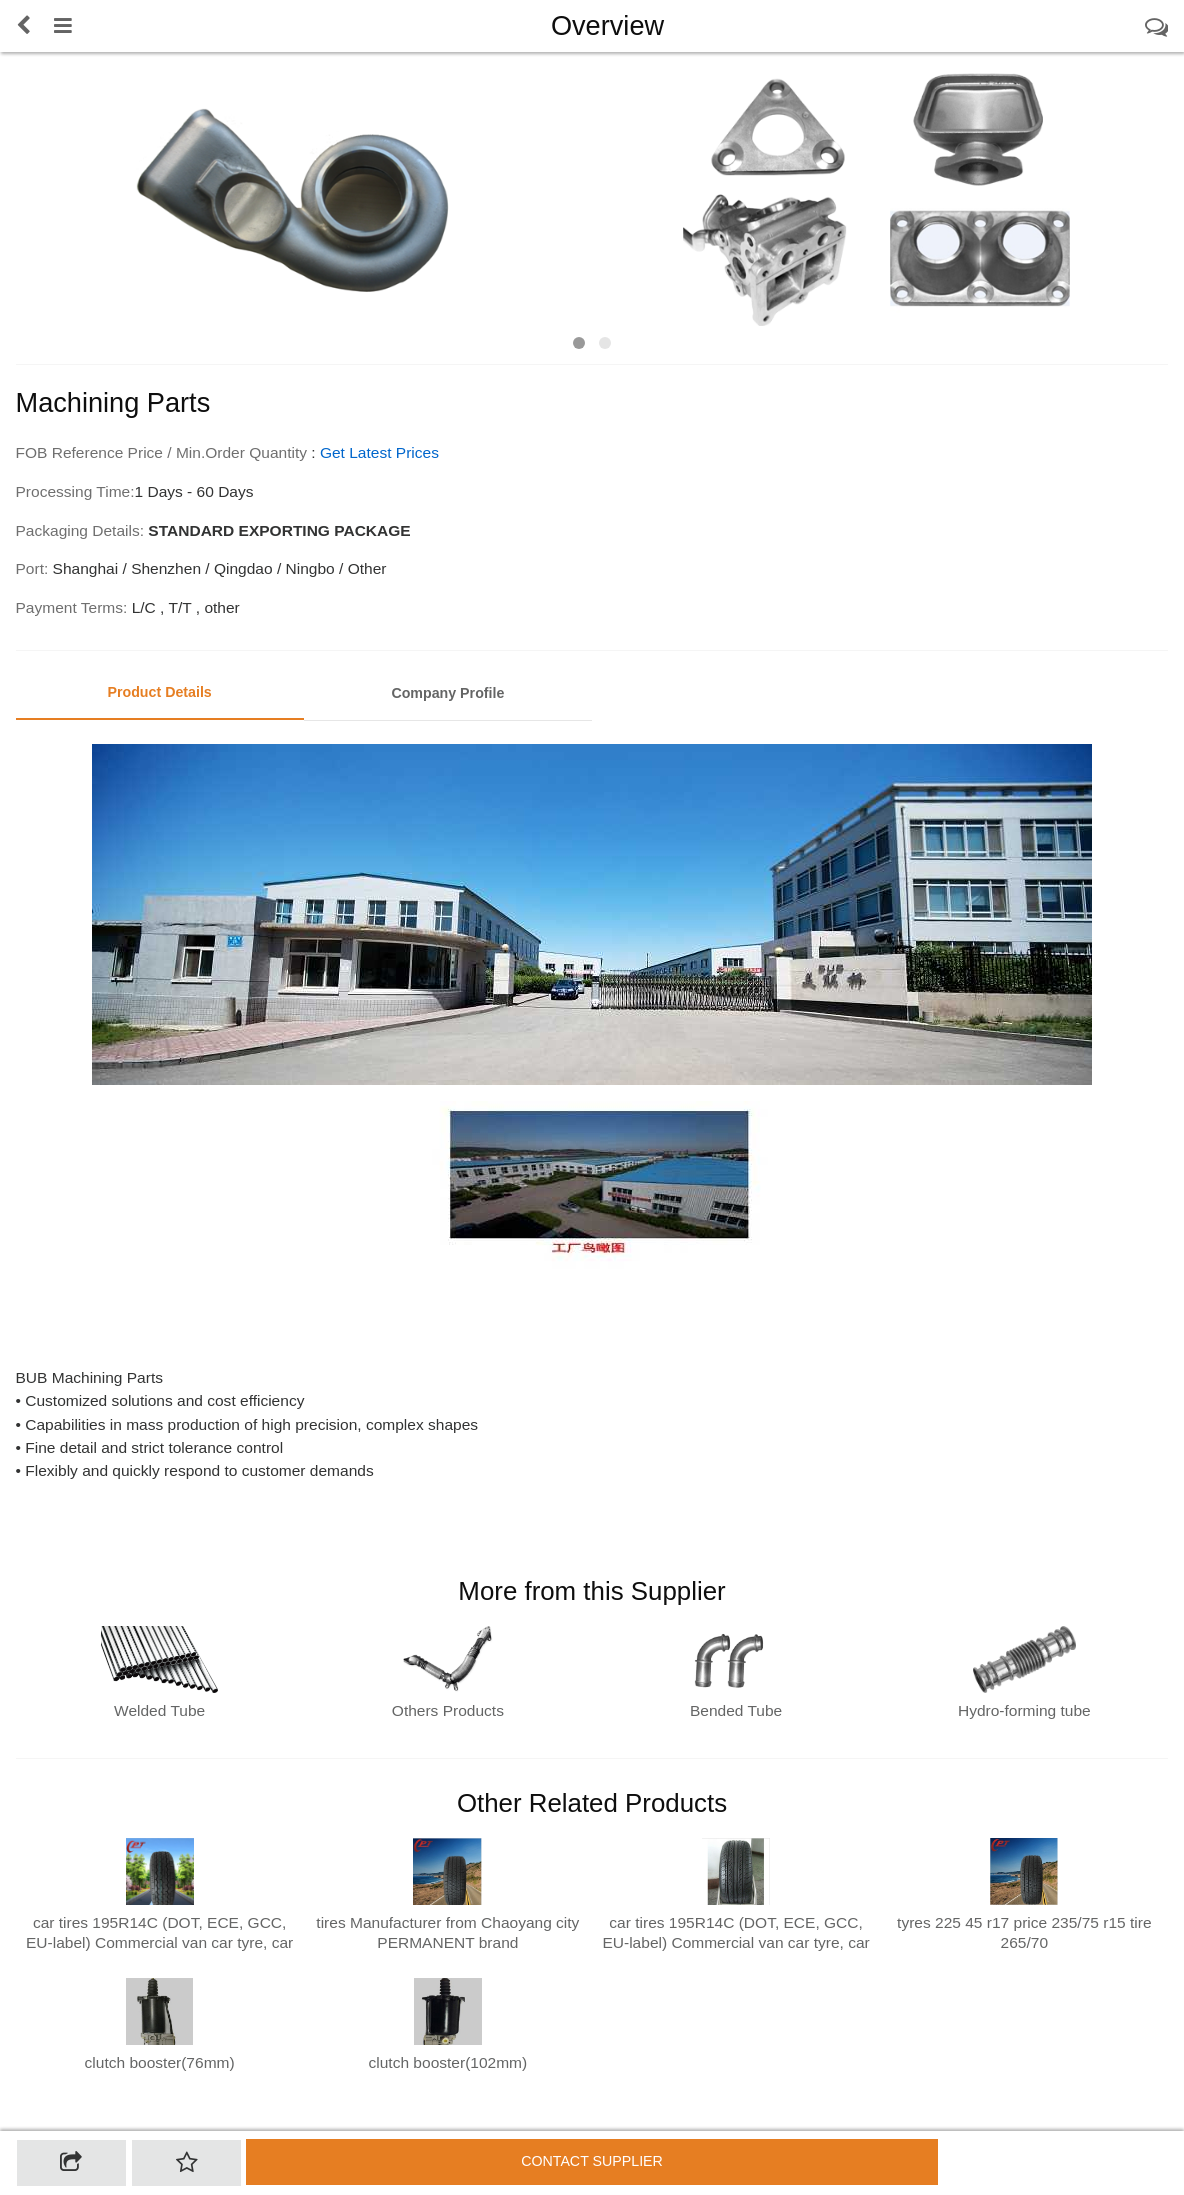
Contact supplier (592, 2161)
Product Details (159, 692)
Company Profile (447, 693)
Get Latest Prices (379, 452)
